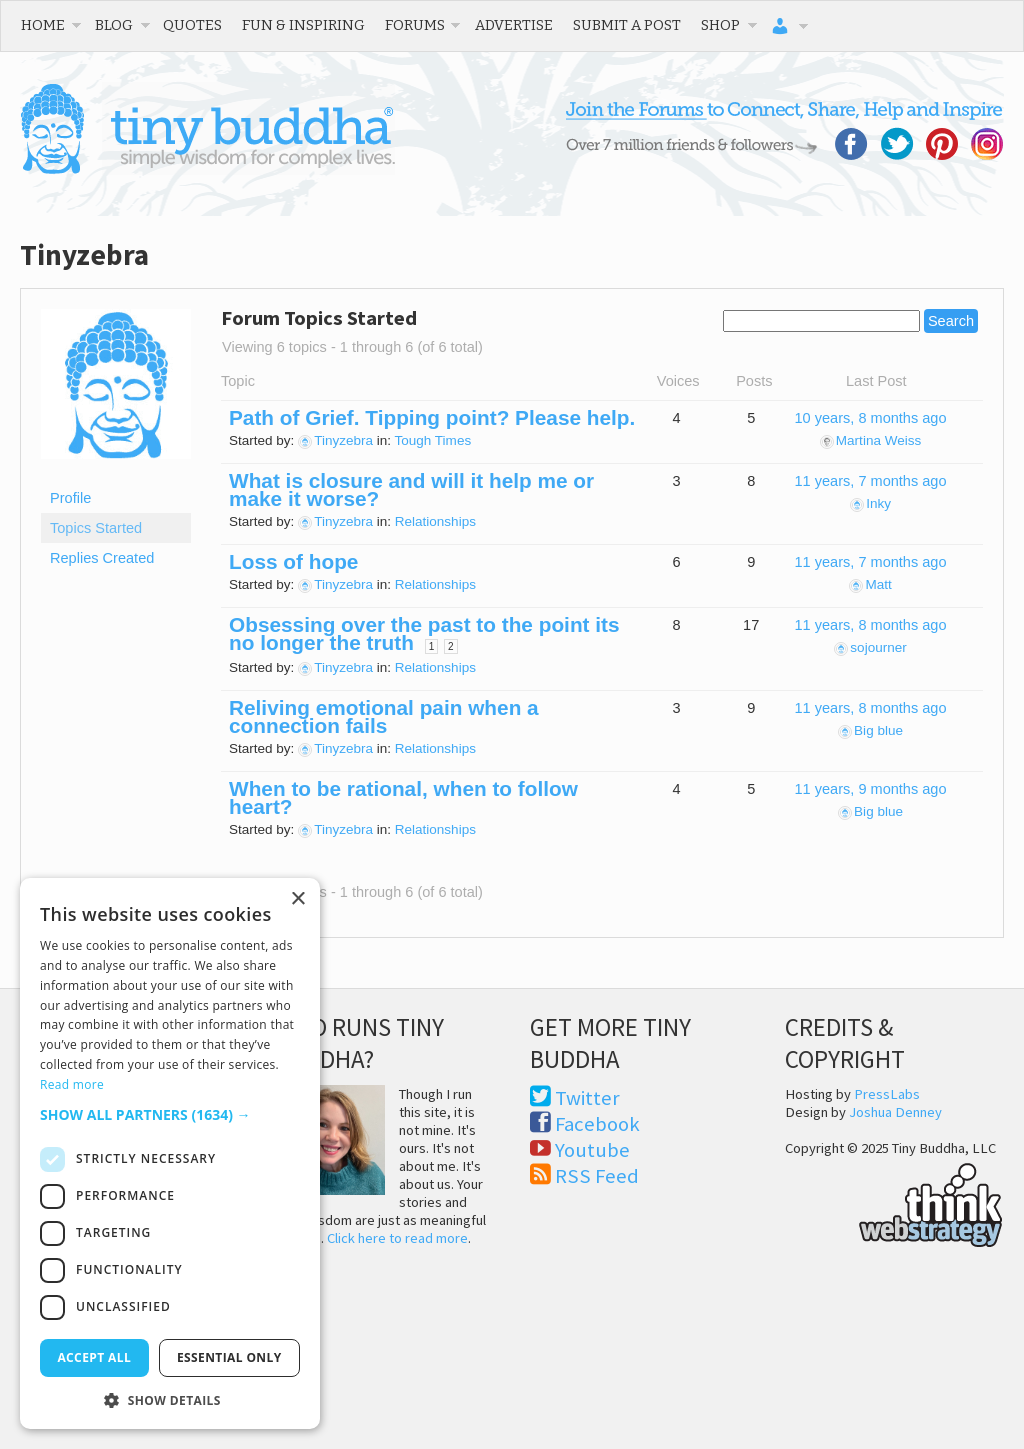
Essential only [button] (229, 1357)
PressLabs (887, 1094)
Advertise (514, 25)
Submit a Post (627, 25)
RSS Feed (597, 1176)
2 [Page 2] (451, 646)
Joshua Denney (895, 1112)
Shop (720, 25)
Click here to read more (397, 1238)
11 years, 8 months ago (871, 625)
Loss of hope (293, 561)
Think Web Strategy (894, 1202)
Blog (114, 25)
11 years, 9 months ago (871, 789)
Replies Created (102, 558)
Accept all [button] (94, 1357)
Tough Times (433, 440)
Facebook (597, 1124)
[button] (170, 1114)
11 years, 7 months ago (871, 481)
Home (43, 25)
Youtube (592, 1150)
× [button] (297, 899)
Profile (70, 498)
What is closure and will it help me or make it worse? (411, 489)
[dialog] (170, 1153)
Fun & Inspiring (303, 25)
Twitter (587, 1098)
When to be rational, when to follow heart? (403, 797)
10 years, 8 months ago (871, 418)
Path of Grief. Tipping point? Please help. (432, 417)
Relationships (435, 521)
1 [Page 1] (432, 646)
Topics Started (96, 528)
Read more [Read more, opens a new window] (72, 1084)
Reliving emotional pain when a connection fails (384, 716)
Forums (415, 25)
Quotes (192, 25)
